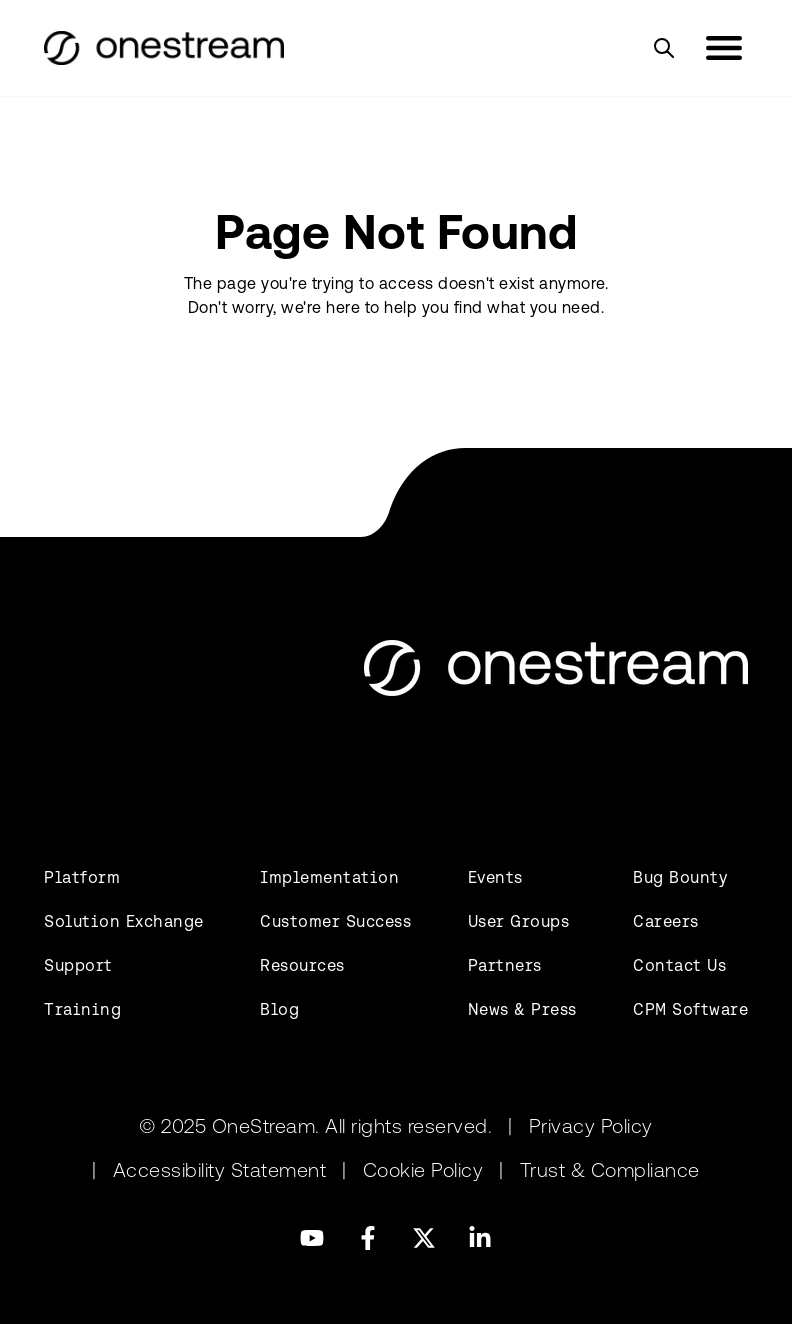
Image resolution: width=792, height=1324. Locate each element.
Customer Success (335, 921)
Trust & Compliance (610, 1170)
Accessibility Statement (220, 1170)
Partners (505, 965)
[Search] (664, 48)
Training (82, 1009)
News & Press (522, 1009)
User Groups (519, 921)
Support (78, 965)
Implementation (329, 877)
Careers (666, 921)
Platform (82, 877)
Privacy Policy (591, 1126)
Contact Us (679, 965)
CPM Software (690, 1009)
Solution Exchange (124, 921)
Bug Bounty (680, 877)
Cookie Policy (423, 1170)
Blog (279, 1009)
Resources (302, 965)
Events (495, 877)
